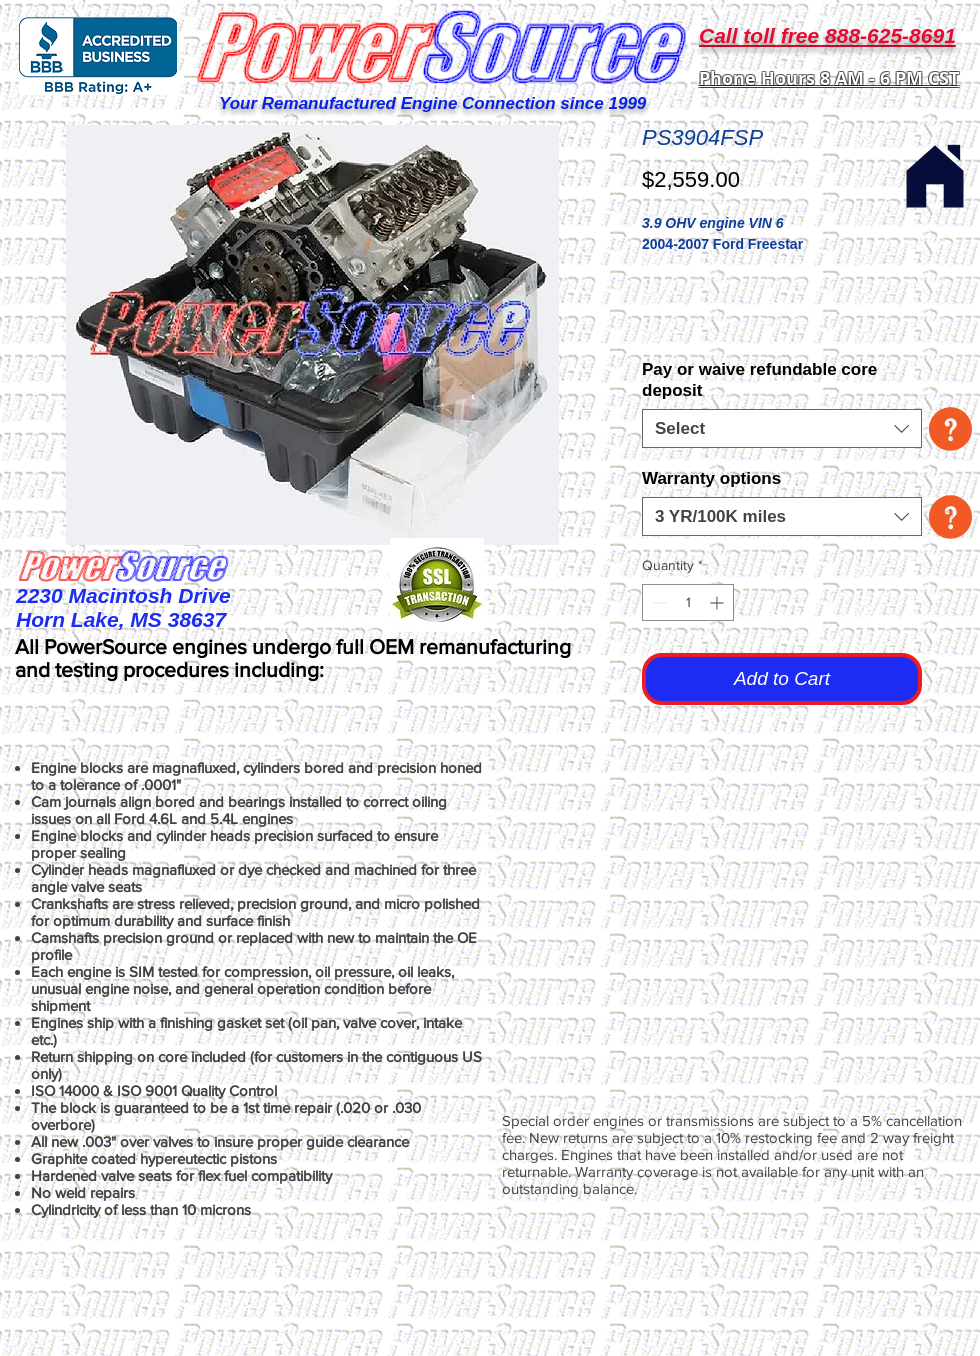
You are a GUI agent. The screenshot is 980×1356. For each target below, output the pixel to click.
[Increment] (718, 602)
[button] (950, 429)
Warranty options (711, 478)
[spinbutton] (688, 602)
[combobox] (782, 428)
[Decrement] (657, 602)
